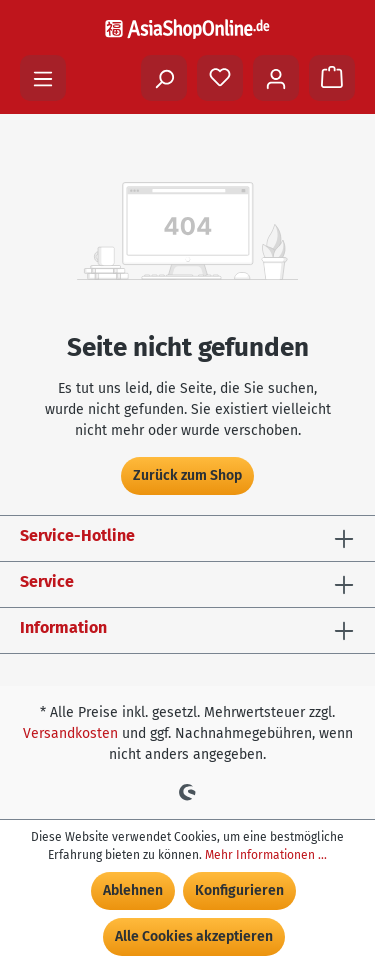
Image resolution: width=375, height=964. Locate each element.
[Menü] (43, 78)
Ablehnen (133, 890)
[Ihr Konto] (276, 78)
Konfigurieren (239, 890)
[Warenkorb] (332, 78)
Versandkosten (70, 733)
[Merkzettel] (220, 78)
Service (47, 581)
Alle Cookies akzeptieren (194, 936)
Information (63, 627)
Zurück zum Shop (187, 475)
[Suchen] (164, 78)
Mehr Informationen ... (266, 855)
